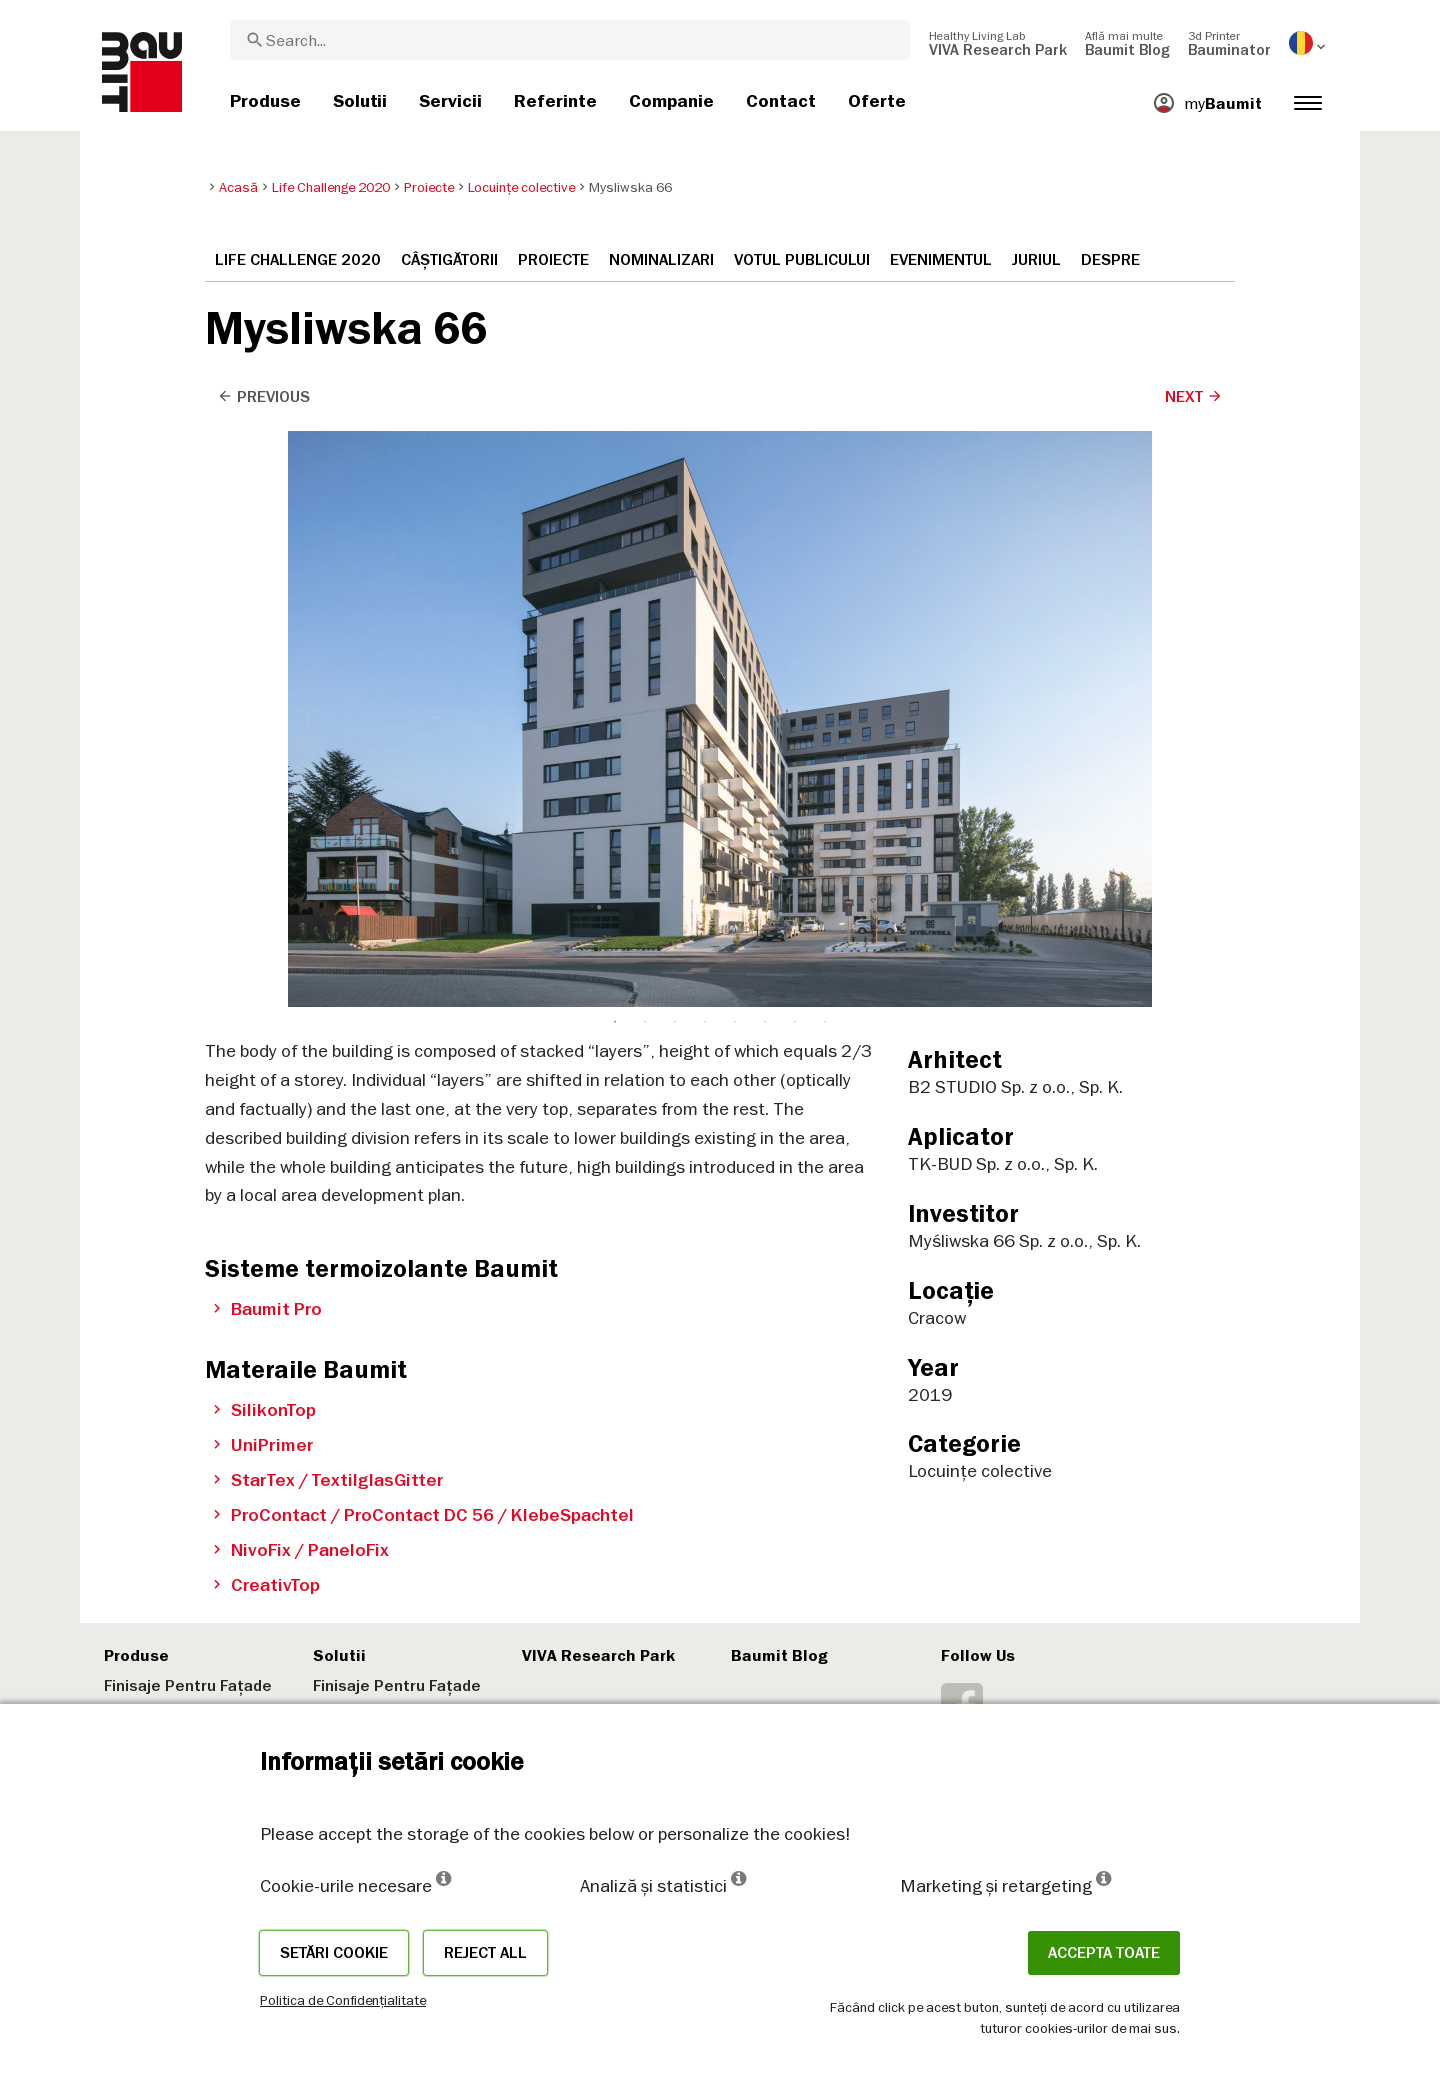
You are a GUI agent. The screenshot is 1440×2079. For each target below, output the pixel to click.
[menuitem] (998, 43)
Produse (136, 1656)
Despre (1110, 260)
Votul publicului (802, 260)
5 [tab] (735, 447)
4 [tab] (705, 447)
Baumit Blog (779, 1656)
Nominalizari (661, 260)
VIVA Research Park (598, 1656)
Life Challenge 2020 (298, 260)
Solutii (339, 1656)
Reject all (485, 1953)
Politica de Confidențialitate (343, 2000)
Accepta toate (1104, 1953)
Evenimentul (941, 260)
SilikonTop (264, 1410)
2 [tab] (645, 447)
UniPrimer (263, 1445)
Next (1194, 397)
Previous (263, 397)
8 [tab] (825, 447)
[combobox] (570, 40)
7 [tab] (795, 447)
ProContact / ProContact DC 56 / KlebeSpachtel (423, 1515)
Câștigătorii (449, 260)
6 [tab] (765, 447)
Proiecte (553, 260)
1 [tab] (615, 447)
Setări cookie (334, 1953)
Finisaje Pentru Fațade (188, 1686)
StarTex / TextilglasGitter (328, 1480)
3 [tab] (675, 447)
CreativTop (266, 1585)
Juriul (1036, 260)
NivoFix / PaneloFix (301, 1550)
